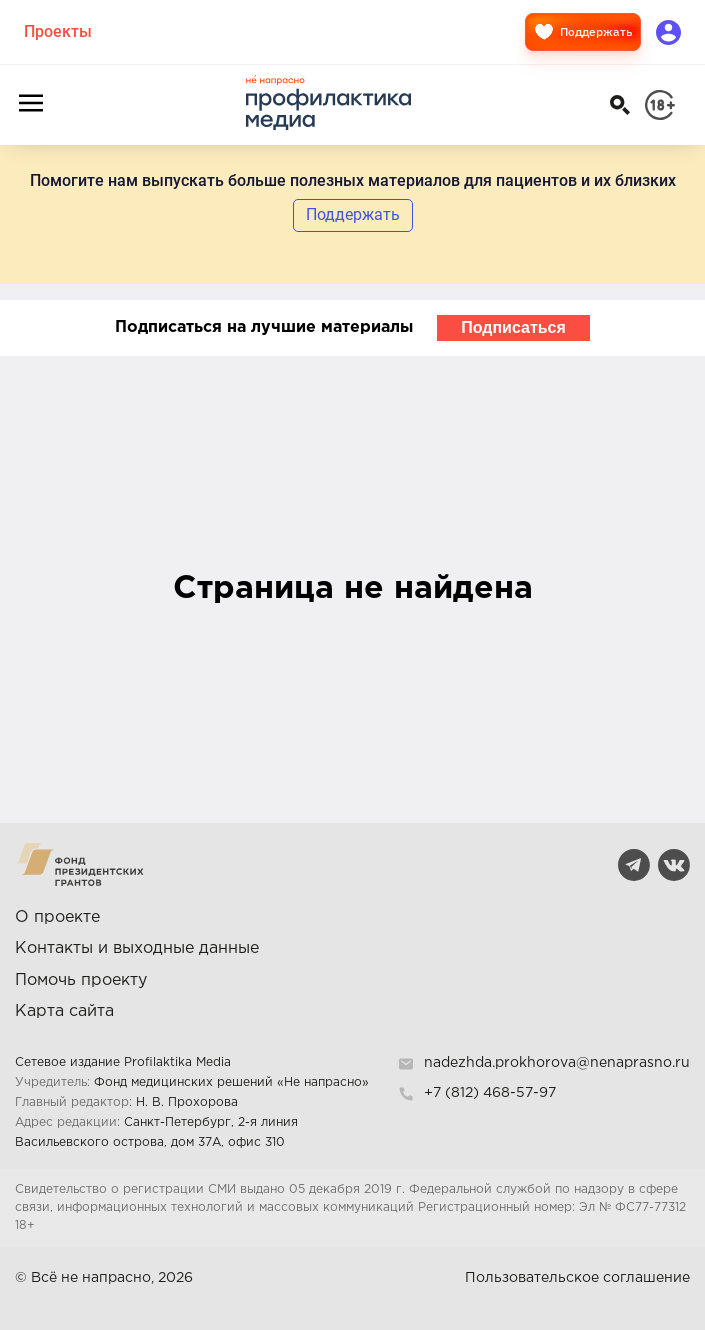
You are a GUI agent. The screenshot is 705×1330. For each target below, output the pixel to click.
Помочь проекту (81, 980)
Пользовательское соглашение (577, 1278)
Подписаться (513, 327)
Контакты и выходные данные (137, 948)
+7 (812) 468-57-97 (490, 1093)
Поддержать (583, 32)
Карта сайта (64, 1011)
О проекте (57, 917)
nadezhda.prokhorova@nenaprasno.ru (557, 1063)
